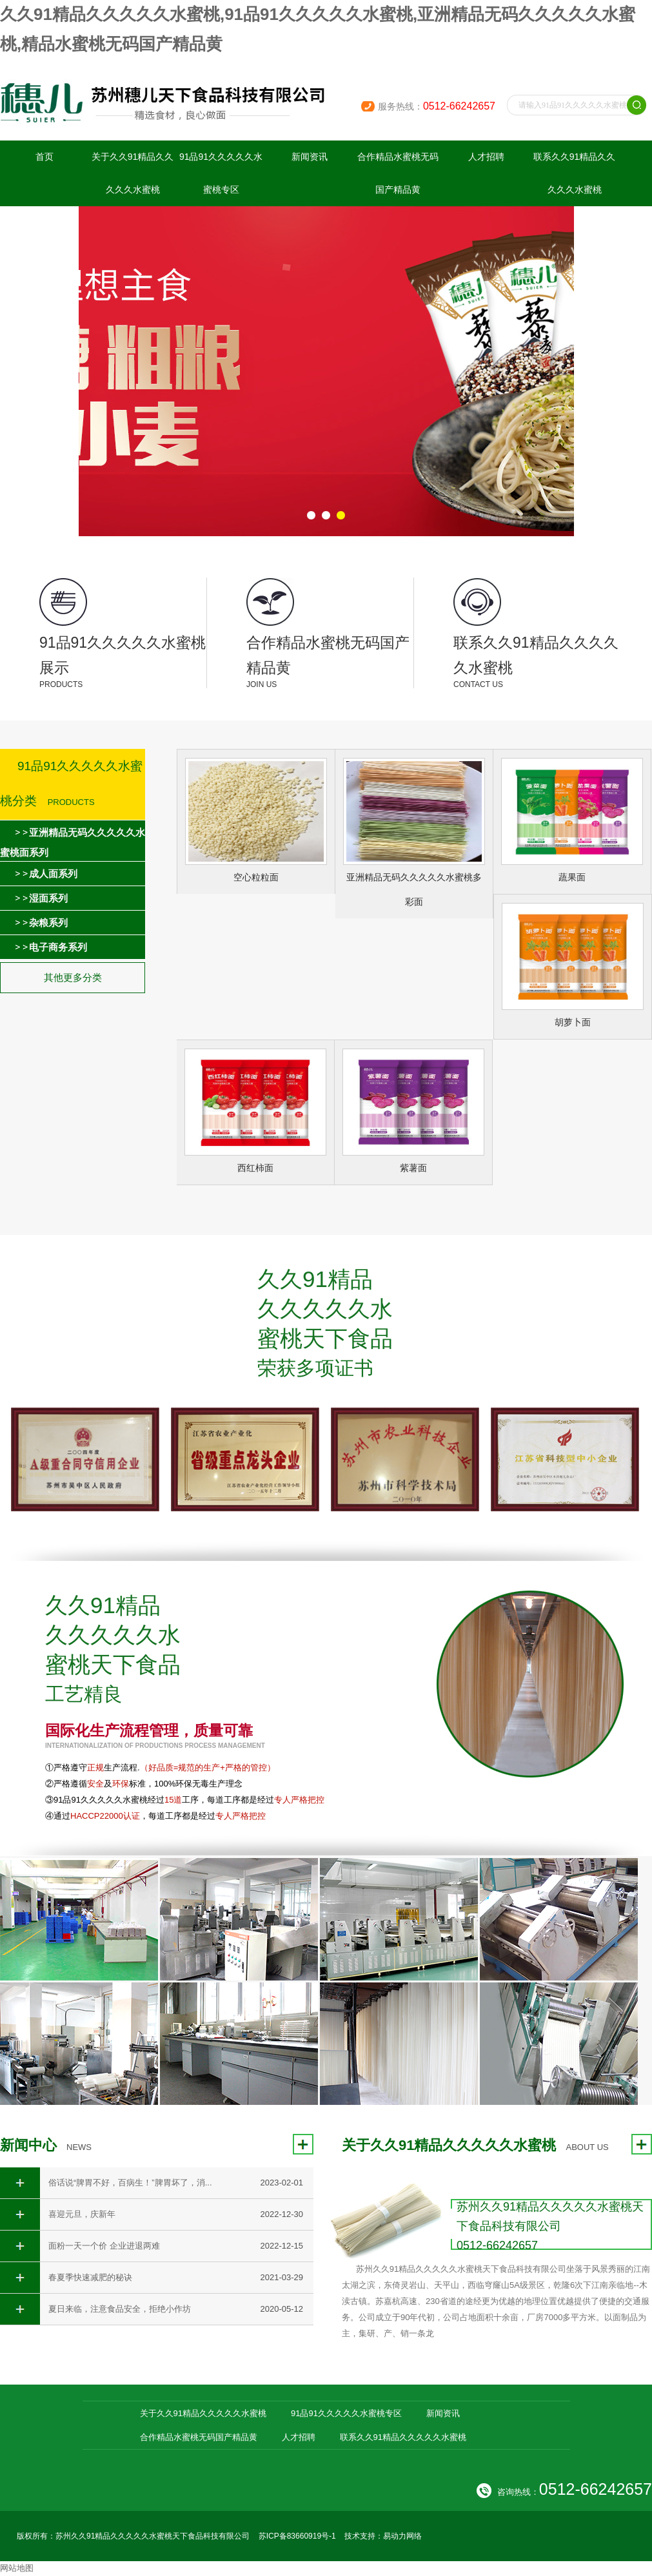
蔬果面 (572, 877)
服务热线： (436, 106)
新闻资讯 (309, 156)
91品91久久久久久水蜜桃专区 (220, 173)
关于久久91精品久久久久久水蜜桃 (133, 173)
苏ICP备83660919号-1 (297, 2536)
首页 (44, 156)
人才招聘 (486, 156)
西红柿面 (255, 1168)
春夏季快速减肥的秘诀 (90, 2277)
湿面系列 (48, 898)
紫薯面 (413, 1168)
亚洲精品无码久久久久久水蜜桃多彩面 (414, 889)
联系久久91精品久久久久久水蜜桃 (574, 173)
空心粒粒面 (256, 877)
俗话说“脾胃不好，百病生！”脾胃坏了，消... (130, 2182)
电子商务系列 (58, 947)
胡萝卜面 (573, 1022)
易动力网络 (402, 2536)
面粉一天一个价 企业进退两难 (104, 2246)
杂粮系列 (48, 922)
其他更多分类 (73, 977)
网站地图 (17, 2568)
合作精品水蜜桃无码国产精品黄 (398, 173)
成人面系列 (53, 873)
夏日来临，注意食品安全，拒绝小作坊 (119, 2309)
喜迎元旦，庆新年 (81, 2214)
